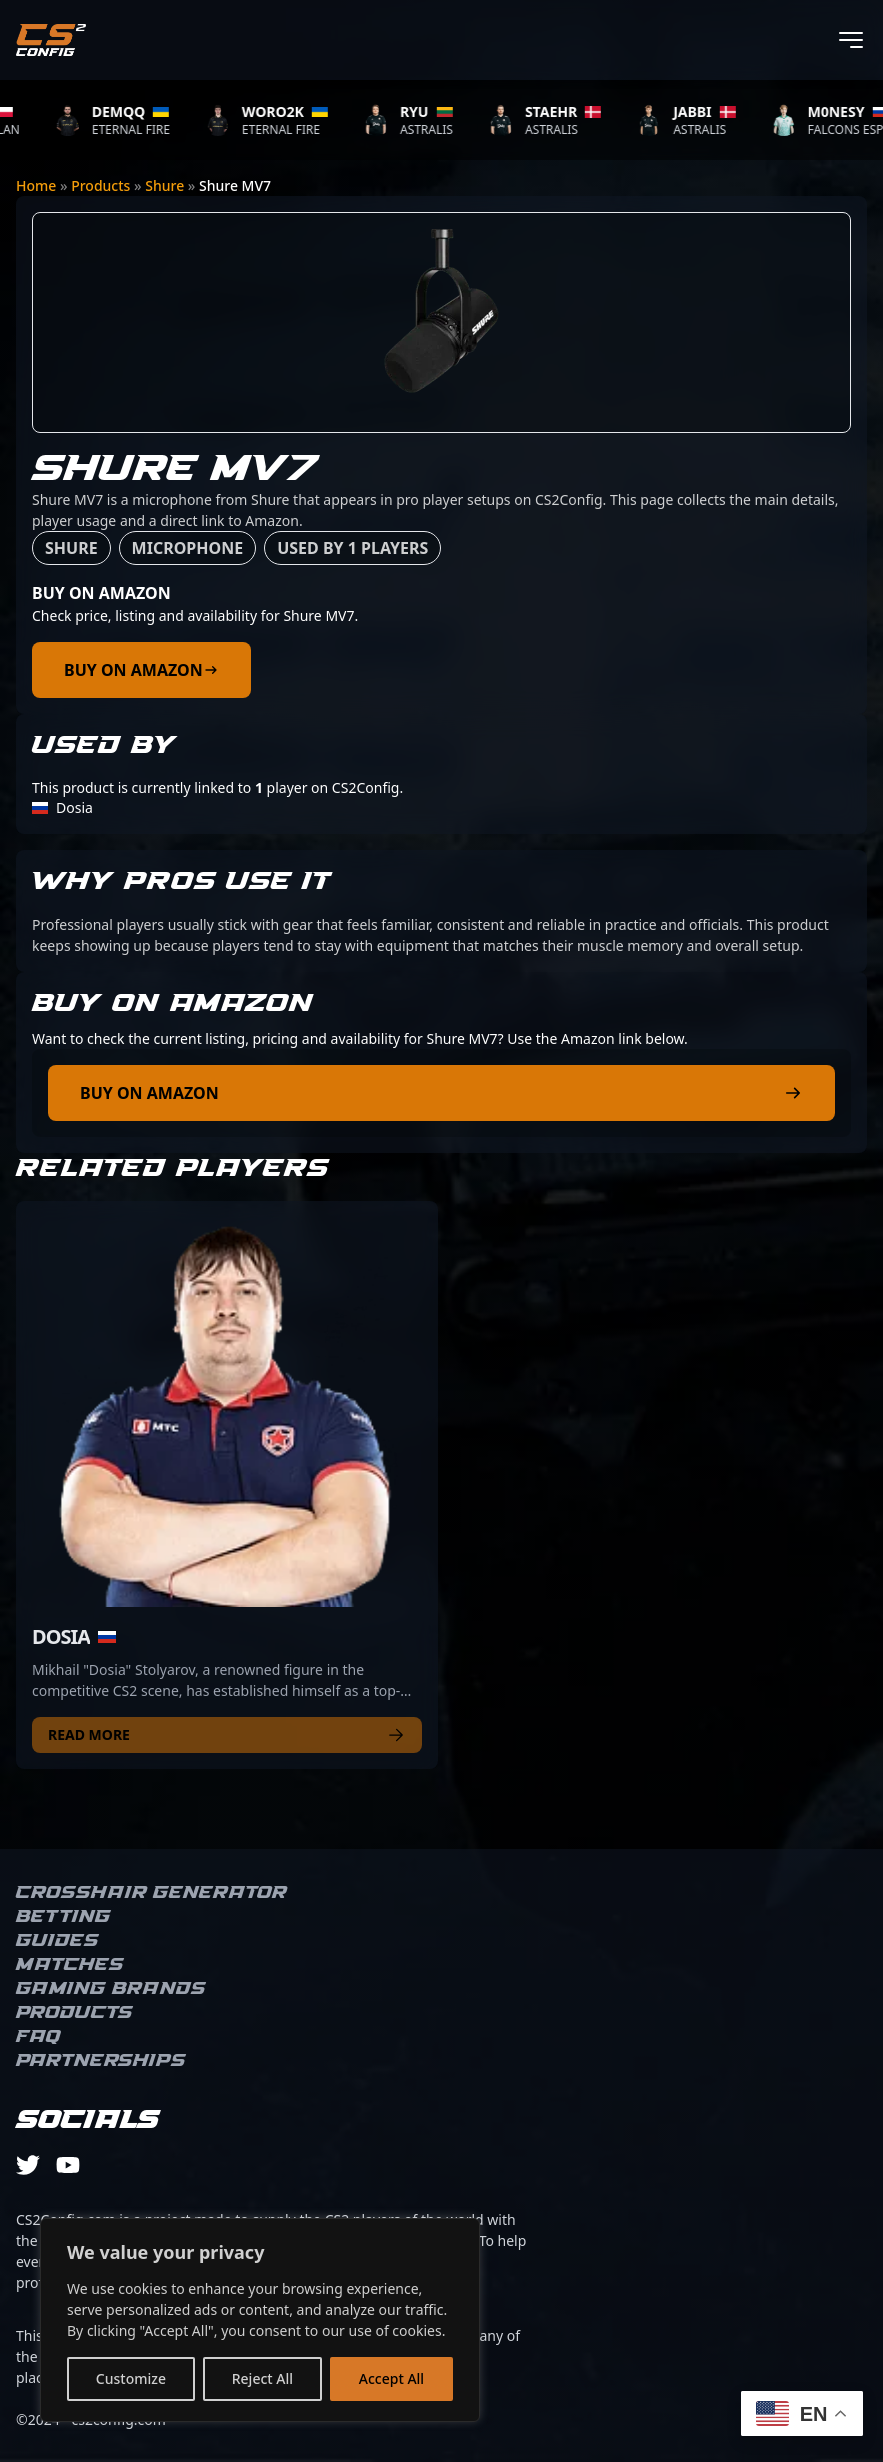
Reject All (262, 2378)
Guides (57, 1941)
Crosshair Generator (151, 1893)
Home (36, 185)
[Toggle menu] (851, 40)
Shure (164, 185)
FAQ (38, 2037)
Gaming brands (111, 1989)
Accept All (391, 2378)
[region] (260, 2320)
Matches (70, 1965)
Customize (131, 2378)
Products (100, 185)
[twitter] (28, 2165)
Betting (63, 1917)
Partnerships (101, 2061)
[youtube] (68, 2165)
